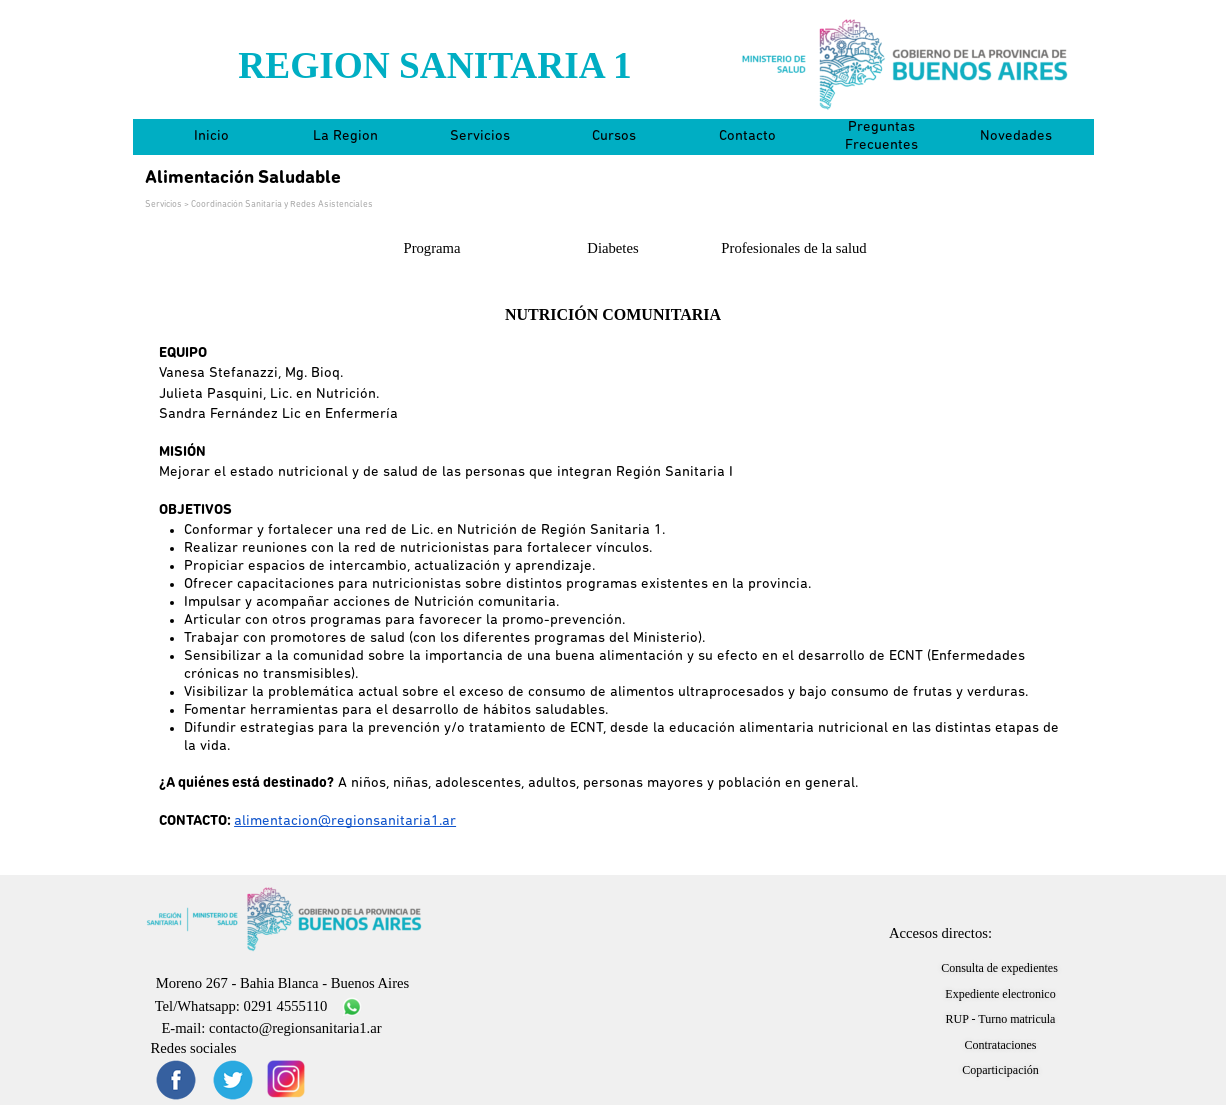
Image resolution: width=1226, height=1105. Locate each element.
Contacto (747, 136)
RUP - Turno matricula (1001, 1019)
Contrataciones (1001, 1045)
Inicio (211, 136)
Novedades (1016, 136)
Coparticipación (1000, 1070)
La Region (345, 136)
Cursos (614, 136)
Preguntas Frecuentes (881, 136)
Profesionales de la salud (793, 248)
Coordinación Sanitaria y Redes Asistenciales (282, 204)
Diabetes (612, 248)
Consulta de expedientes (999, 968)
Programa (432, 248)
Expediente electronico (1000, 994)
